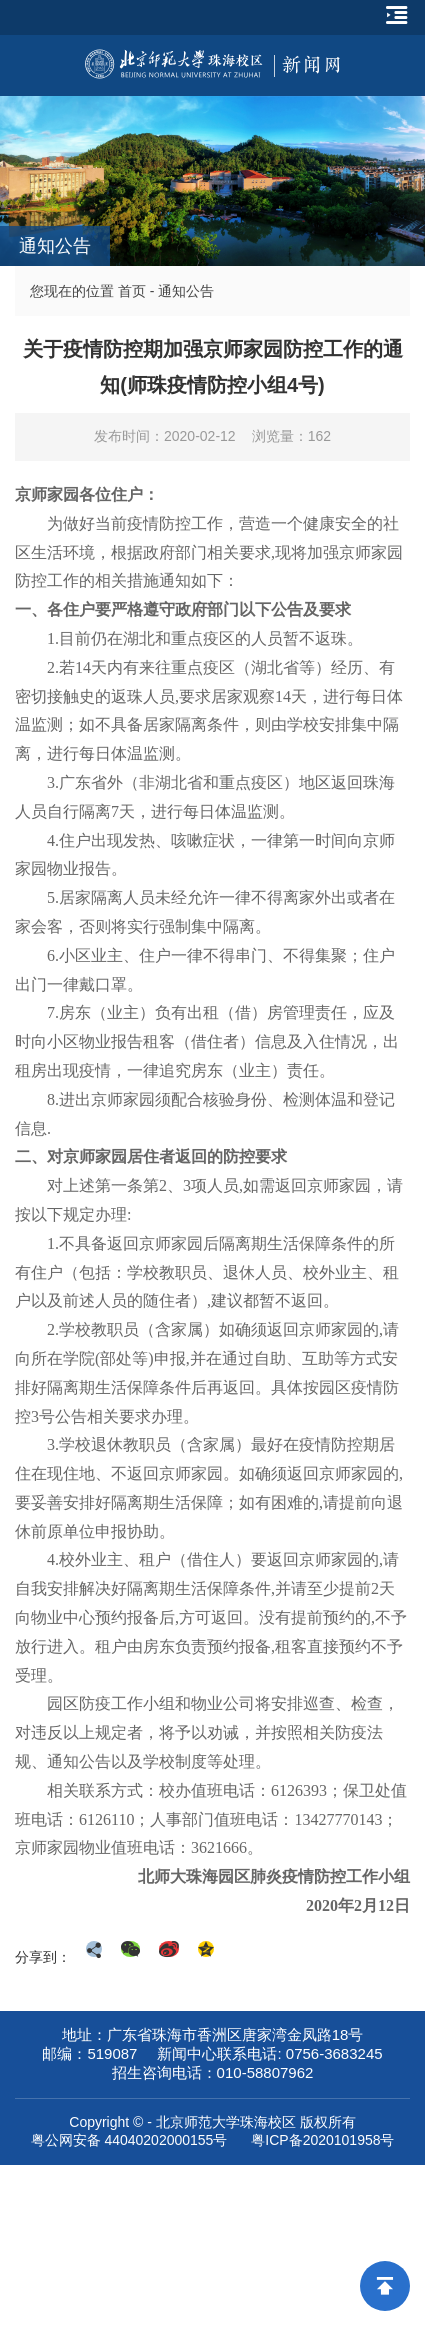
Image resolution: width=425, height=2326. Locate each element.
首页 (132, 291)
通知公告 (186, 291)
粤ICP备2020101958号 (322, 2140)
